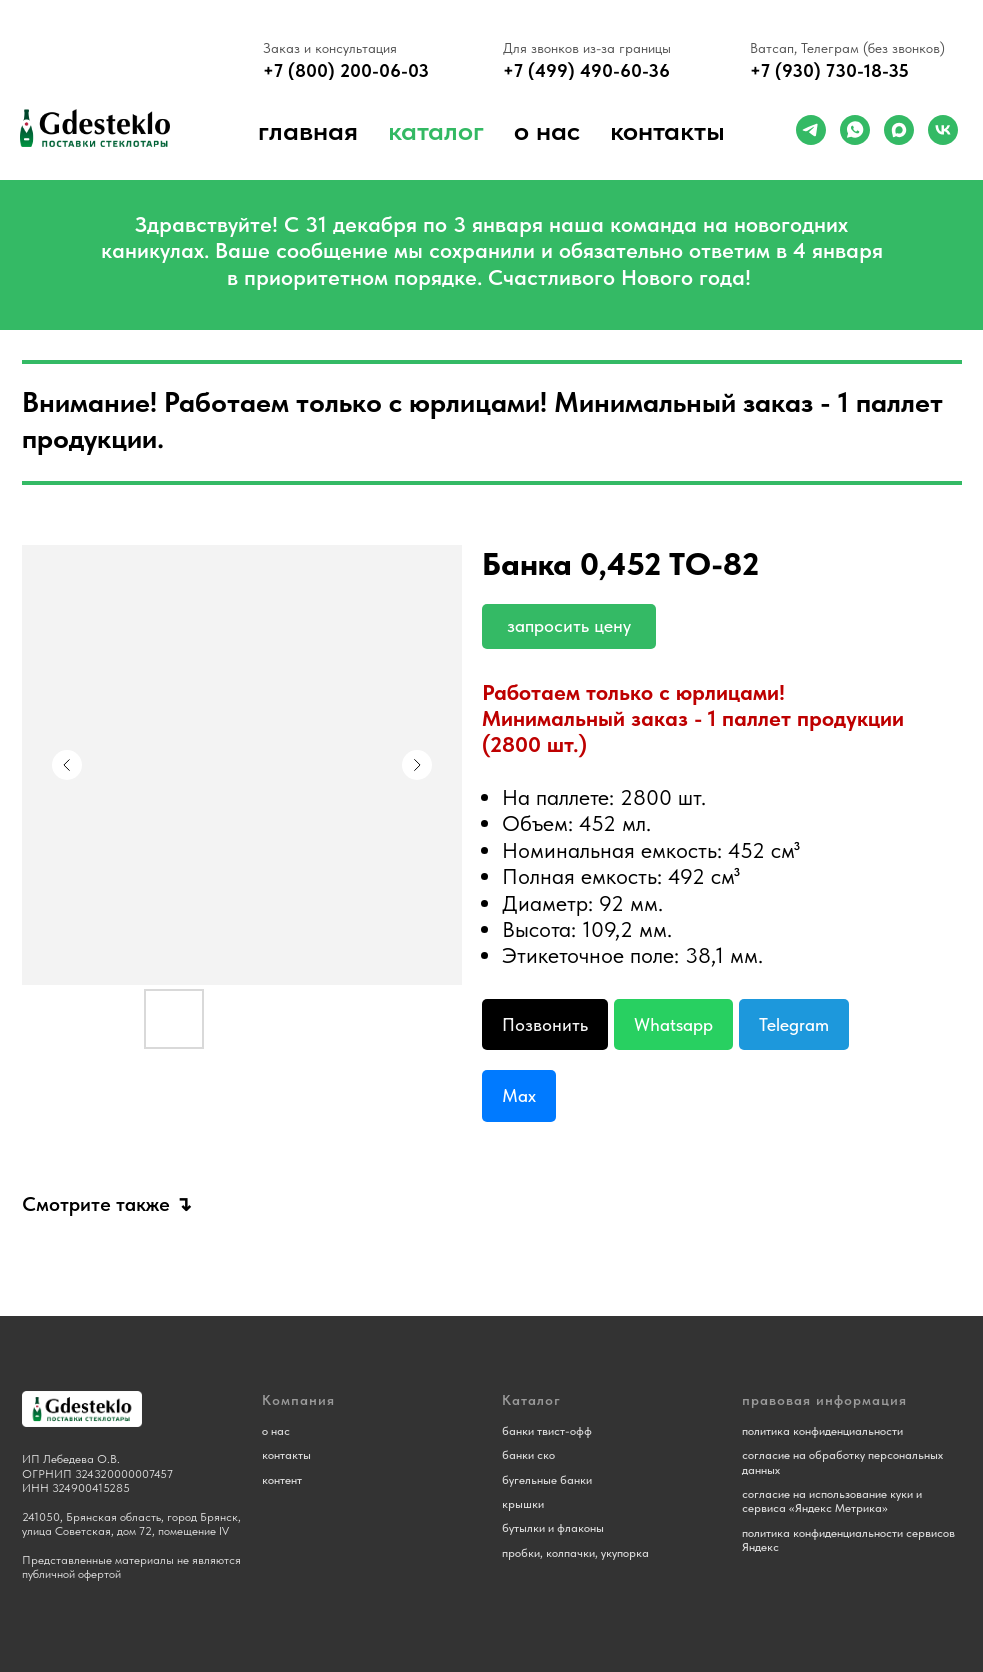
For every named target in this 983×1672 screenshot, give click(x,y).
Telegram (794, 1024)
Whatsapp (673, 1024)
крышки (523, 1504)
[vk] (943, 130)
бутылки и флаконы (553, 1528)
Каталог (436, 130)
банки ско (528, 1455)
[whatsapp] (855, 130)
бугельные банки (547, 1480)
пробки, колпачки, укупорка (575, 1553)
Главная (308, 130)
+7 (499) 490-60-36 (586, 70)
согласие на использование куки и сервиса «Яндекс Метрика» (832, 1501)
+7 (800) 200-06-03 (346, 70)
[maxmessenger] (899, 130)
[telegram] (811, 130)
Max (519, 1095)
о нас (547, 130)
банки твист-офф (547, 1431)
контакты (286, 1455)
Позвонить (545, 1024)
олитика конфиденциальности (825, 1431)
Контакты (667, 130)
